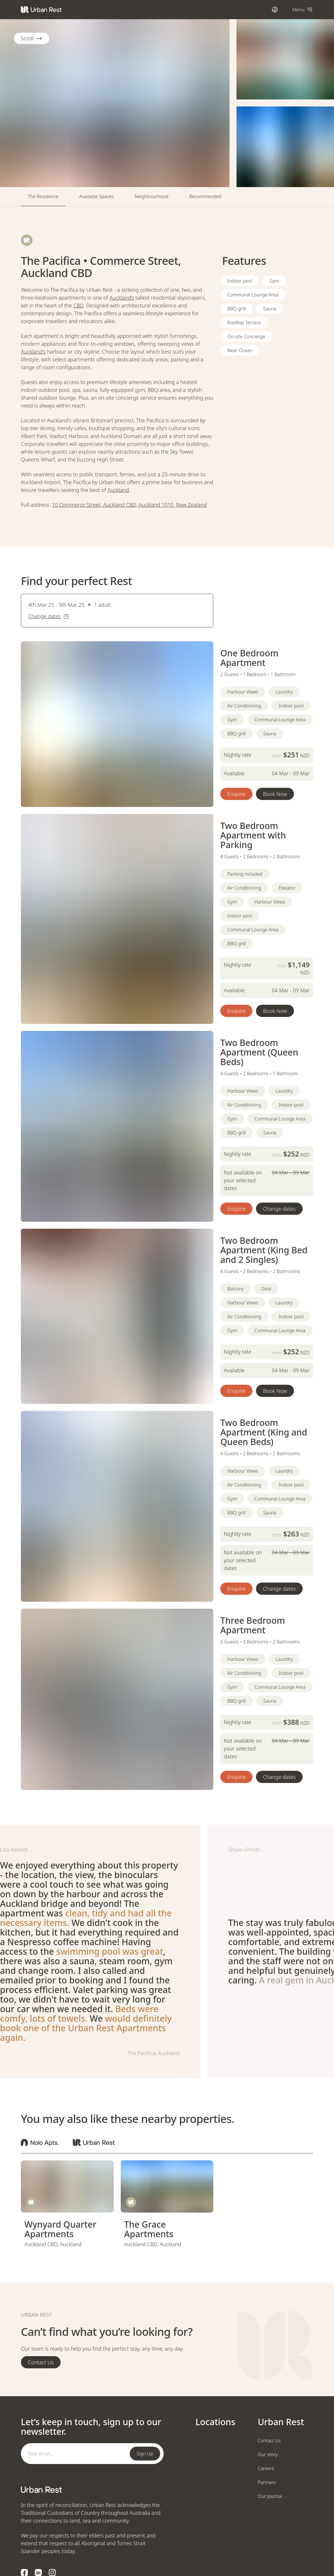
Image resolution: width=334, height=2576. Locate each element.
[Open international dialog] (274, 9)
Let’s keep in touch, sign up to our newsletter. (91, 2426)
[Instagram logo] (52, 2572)
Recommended (205, 196)
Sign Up (145, 2453)
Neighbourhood (151, 196)
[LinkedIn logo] (38, 2572)
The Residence (43, 196)
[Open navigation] (302, 9)
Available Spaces (96, 196)
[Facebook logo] (24, 2572)
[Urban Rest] (41, 9)
